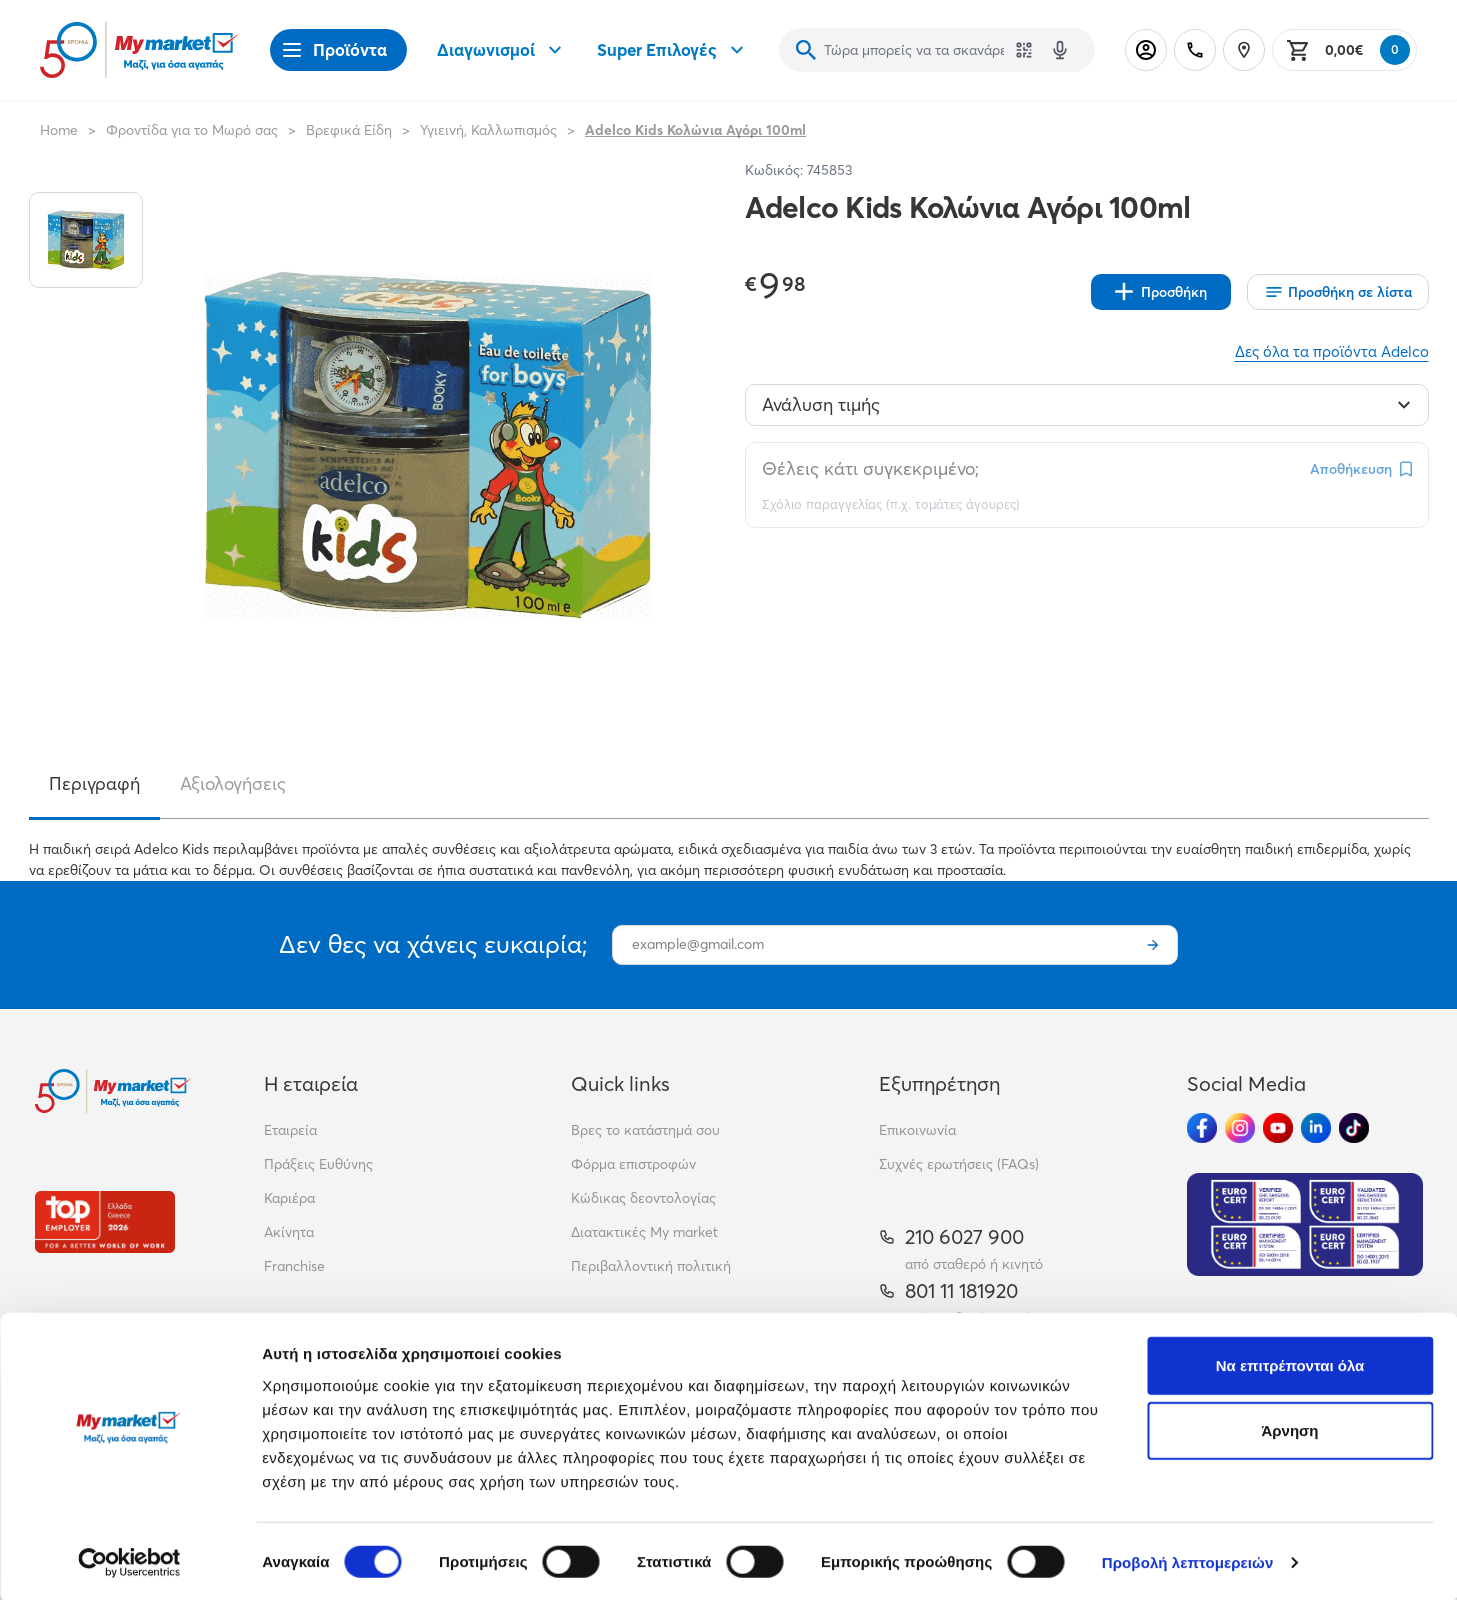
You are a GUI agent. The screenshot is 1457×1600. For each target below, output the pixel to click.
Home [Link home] (59, 130)
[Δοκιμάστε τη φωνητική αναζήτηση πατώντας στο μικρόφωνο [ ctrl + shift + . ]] (1060, 50)
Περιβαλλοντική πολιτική (651, 1266)
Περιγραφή (94, 783)
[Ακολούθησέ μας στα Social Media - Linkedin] (1316, 1128)
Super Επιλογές (673, 50)
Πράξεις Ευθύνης (318, 1164)
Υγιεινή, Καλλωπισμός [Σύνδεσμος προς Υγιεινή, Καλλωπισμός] (488, 130)
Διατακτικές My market (644, 1232)
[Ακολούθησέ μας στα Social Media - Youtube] (1278, 1128)
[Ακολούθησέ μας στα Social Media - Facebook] (1202, 1128)
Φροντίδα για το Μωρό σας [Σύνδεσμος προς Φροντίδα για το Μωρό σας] (192, 130)
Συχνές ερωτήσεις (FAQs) (959, 1164)
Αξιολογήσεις (233, 783)
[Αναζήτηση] (806, 50)
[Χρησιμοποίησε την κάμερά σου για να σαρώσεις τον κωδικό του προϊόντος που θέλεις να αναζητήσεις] (1024, 50)
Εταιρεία (290, 1130)
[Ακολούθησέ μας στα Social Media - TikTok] (1354, 1128)
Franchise (294, 1266)
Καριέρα (289, 1198)
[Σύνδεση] (1146, 50)
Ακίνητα (289, 1232)
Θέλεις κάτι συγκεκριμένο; (870, 468)
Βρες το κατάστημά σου (645, 1130)
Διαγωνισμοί (502, 50)
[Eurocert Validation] (1305, 1224)
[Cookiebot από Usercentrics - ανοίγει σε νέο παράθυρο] (129, 1561)
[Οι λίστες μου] (1338, 292)
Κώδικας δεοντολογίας (643, 1198)
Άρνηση (1289, 1429)
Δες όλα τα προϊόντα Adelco (1332, 351)
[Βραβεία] (105, 1221)
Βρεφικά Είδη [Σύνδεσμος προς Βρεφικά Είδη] (349, 130)
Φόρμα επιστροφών (633, 1164)
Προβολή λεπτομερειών (1188, 1560)
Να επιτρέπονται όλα (1290, 1363)
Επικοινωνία (917, 1130)
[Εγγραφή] (1153, 945)
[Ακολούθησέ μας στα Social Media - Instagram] (1240, 1128)
